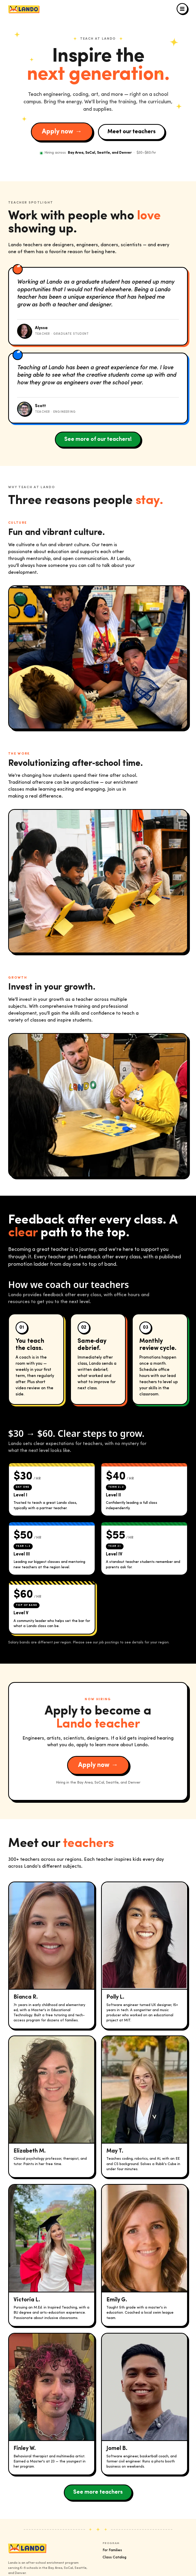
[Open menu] (182, 8)
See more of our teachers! (98, 439)
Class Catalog (114, 2557)
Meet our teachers (131, 132)
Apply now (62, 132)
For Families (112, 2550)
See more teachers (98, 2492)
